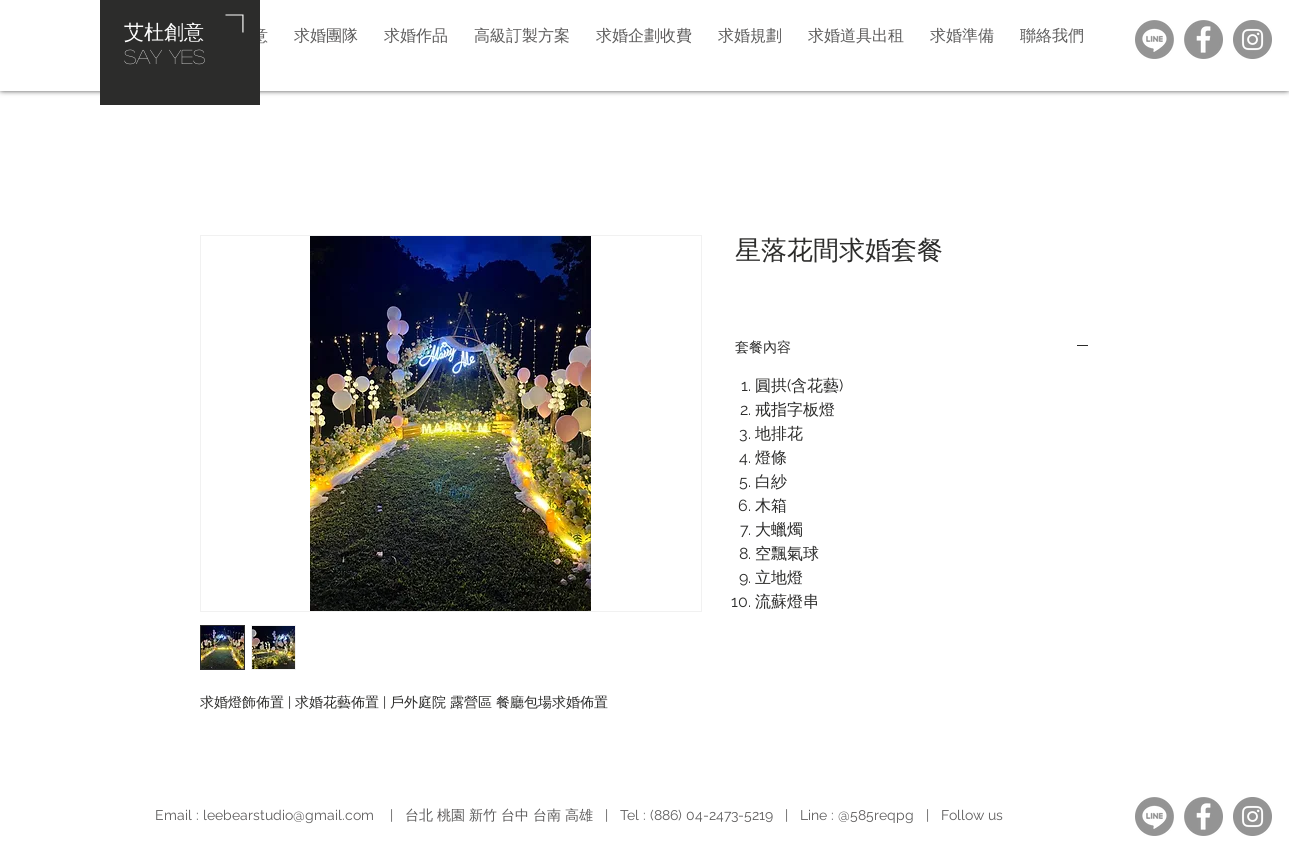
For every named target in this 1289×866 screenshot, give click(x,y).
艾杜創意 (164, 31)
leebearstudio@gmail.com (288, 815)
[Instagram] (1252, 39)
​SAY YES (164, 56)
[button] (750, 35)
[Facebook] (1203, 39)
